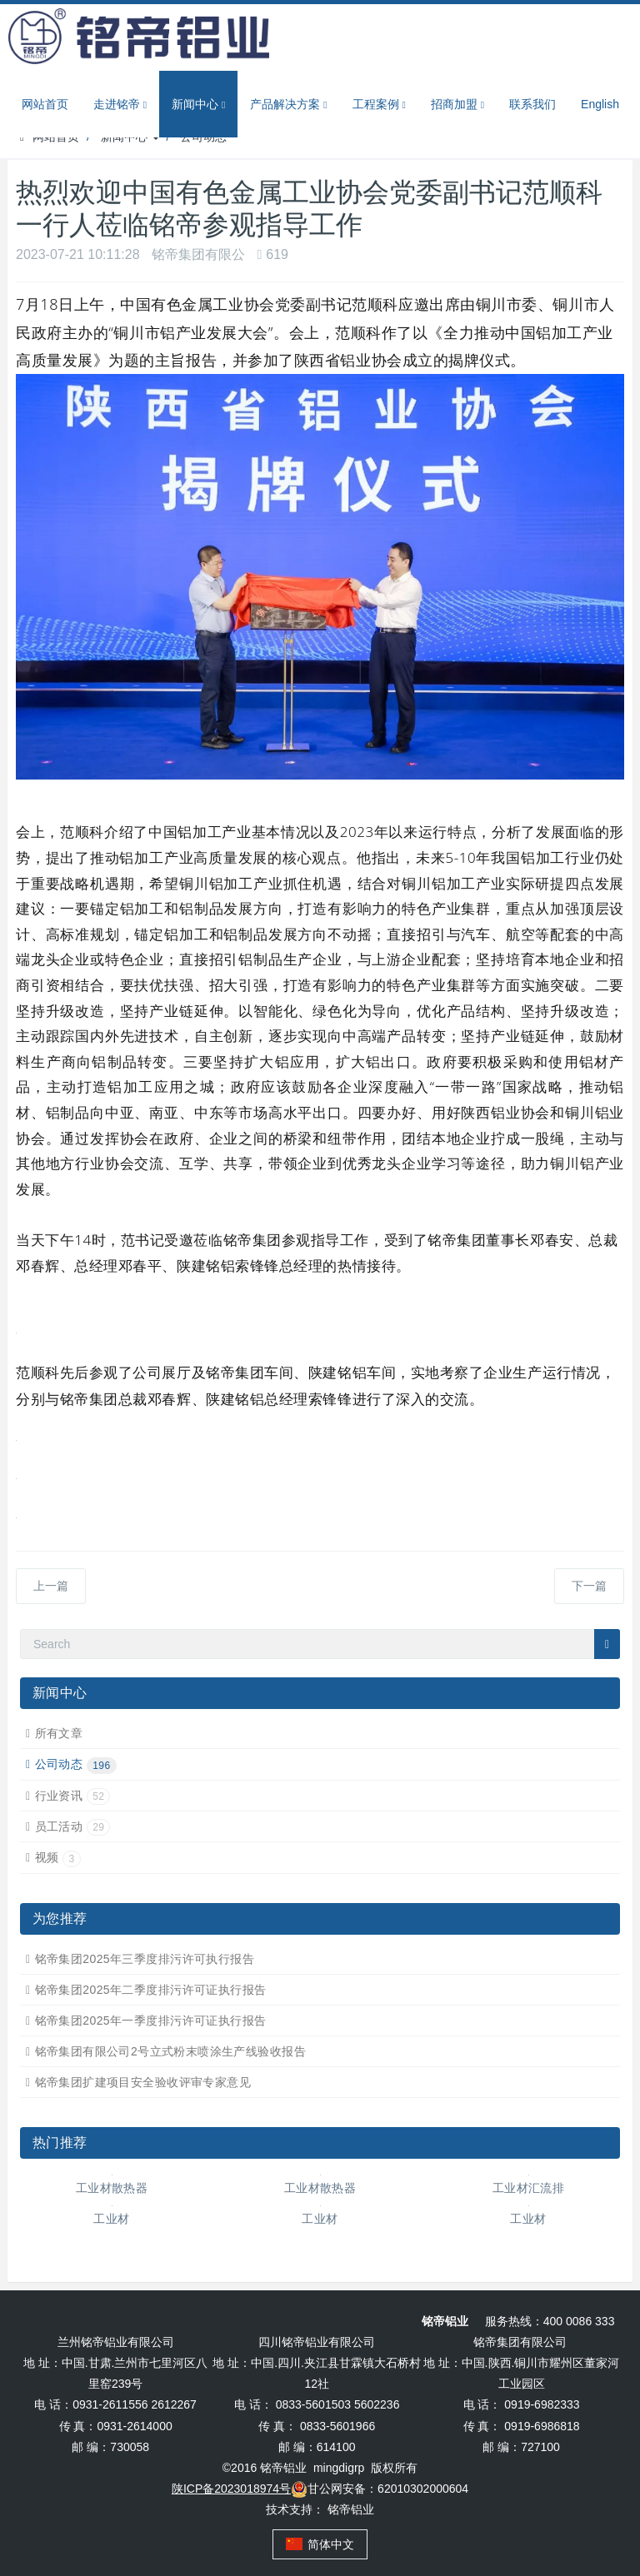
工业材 (111, 2218)
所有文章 (59, 1733)
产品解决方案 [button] (288, 104)
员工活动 (73, 1826)
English (600, 104)
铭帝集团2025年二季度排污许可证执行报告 (151, 1989)
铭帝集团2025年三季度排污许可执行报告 (145, 1959)
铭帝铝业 (351, 2509)
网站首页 (45, 104)
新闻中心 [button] (198, 104)
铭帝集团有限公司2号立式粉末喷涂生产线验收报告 (170, 2051)
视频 (58, 1857)
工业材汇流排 (528, 2188)
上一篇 (50, 1585)
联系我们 (532, 104)
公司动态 (76, 1764)
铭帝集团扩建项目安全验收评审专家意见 (143, 2082)
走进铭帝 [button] (120, 104)
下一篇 (589, 1585)
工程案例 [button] (379, 104)
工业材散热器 (112, 2188)
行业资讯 (73, 1795)
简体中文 (320, 2544)
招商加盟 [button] (457, 104)
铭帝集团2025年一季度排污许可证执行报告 (151, 2020)
